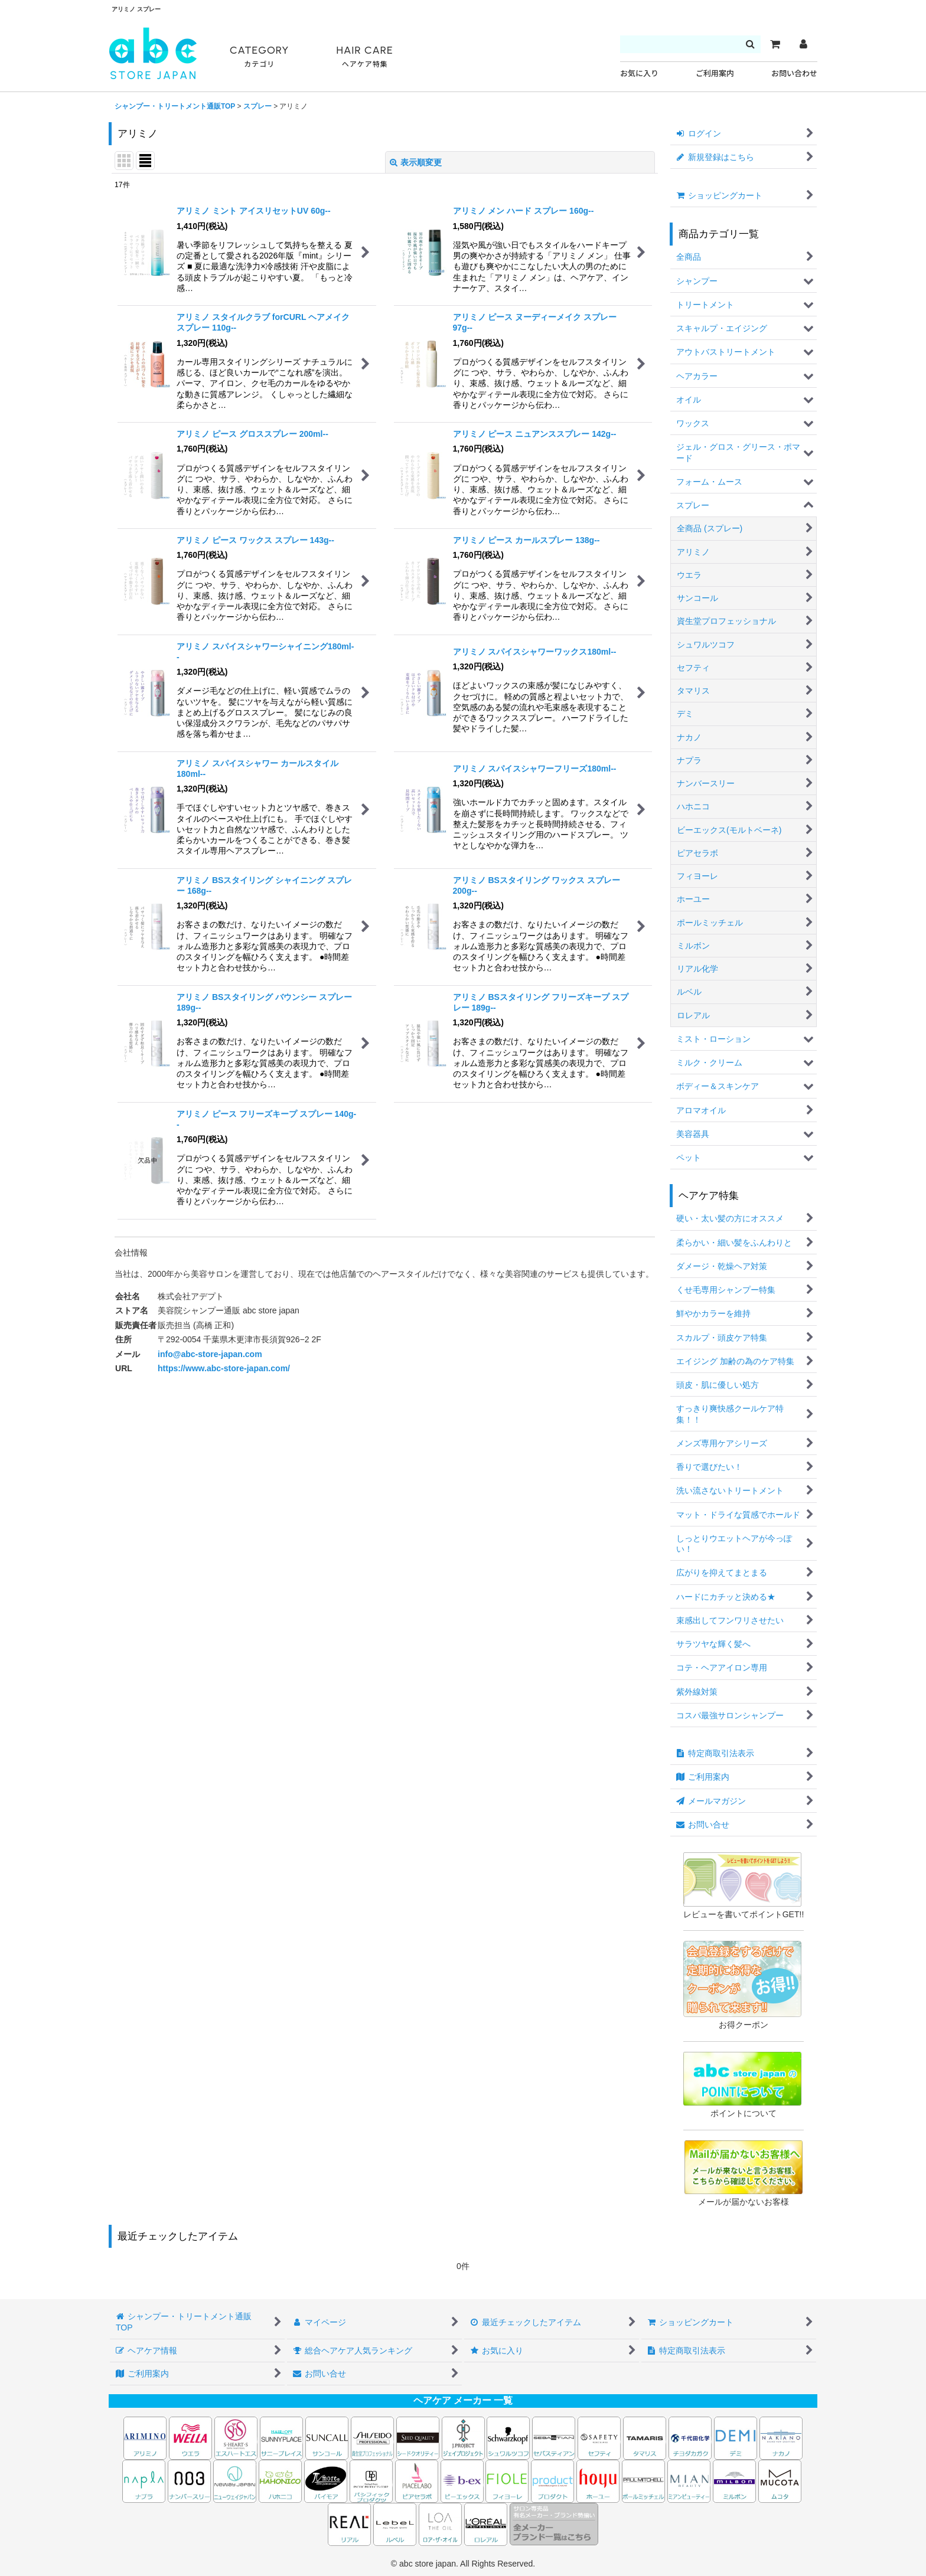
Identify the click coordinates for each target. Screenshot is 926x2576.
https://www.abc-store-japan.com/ (224, 1368)
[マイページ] (803, 44)
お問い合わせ (794, 73)
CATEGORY (259, 57)
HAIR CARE (364, 57)
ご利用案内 (715, 73)
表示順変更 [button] (416, 162)
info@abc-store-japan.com (210, 1354)
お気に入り (639, 73)
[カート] (775, 44)
